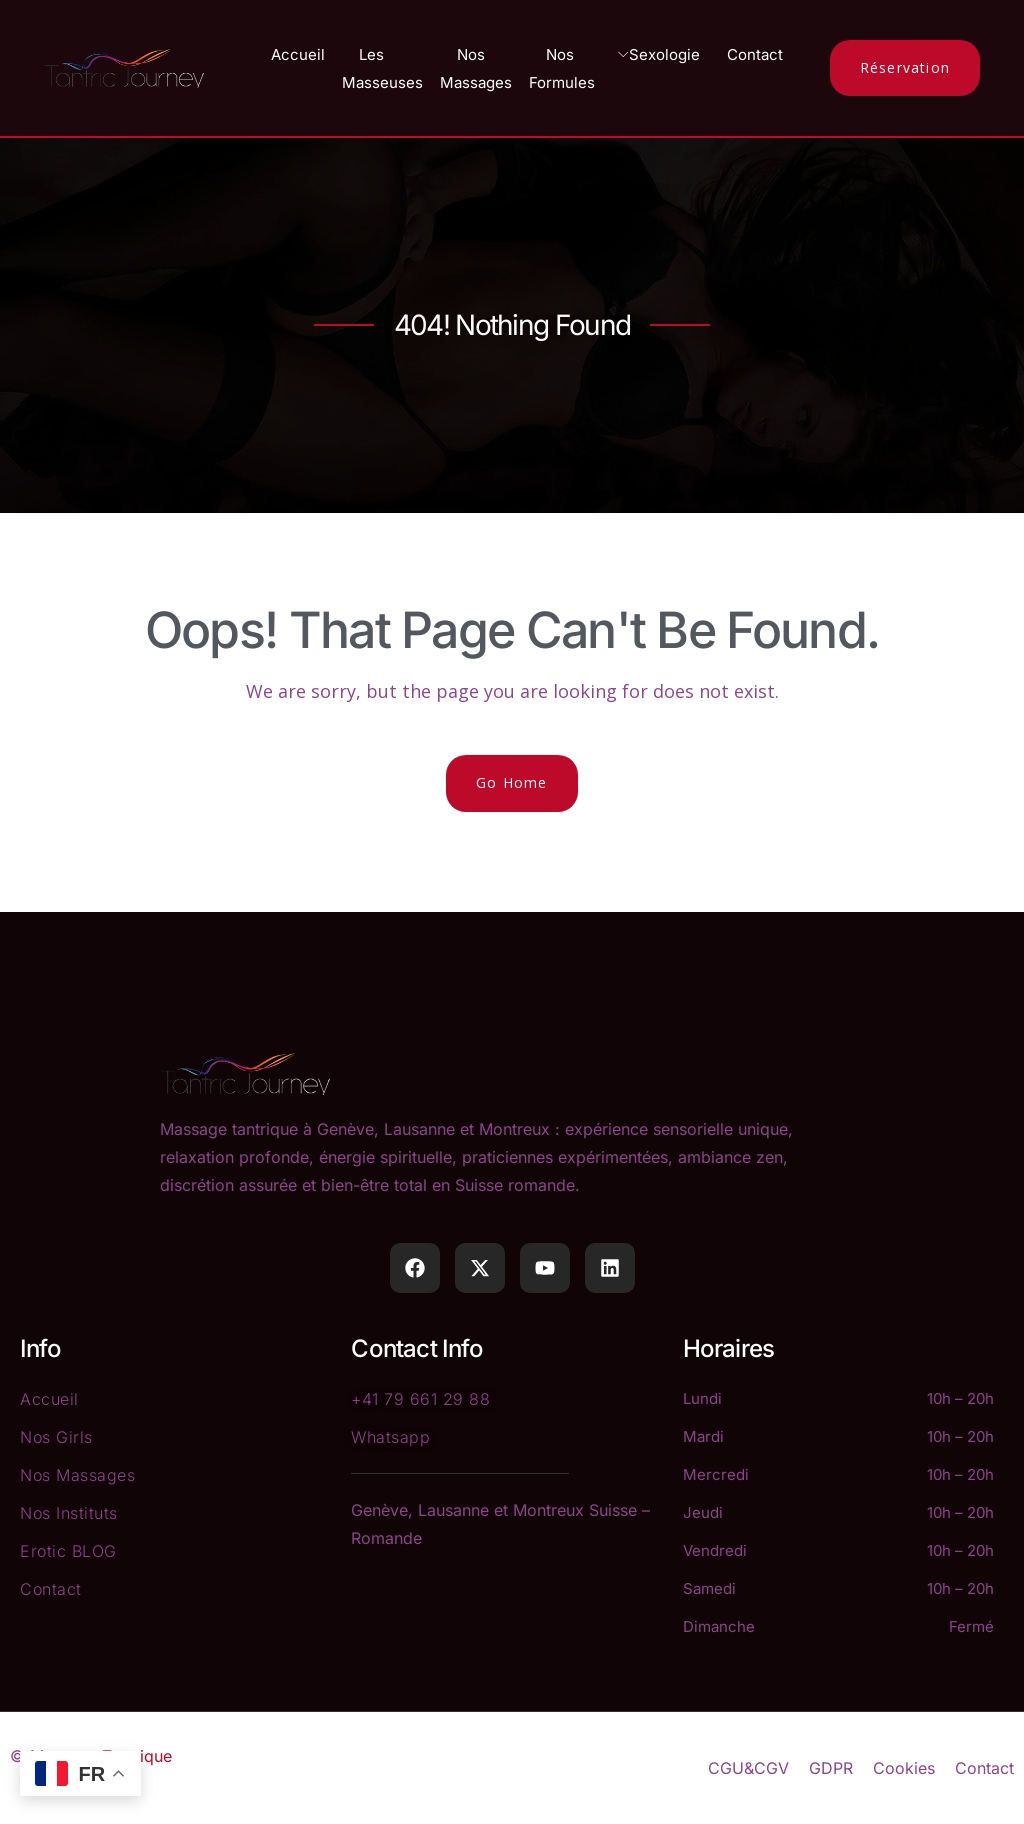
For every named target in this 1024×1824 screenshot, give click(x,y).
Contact (755, 54)
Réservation (905, 67)
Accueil (298, 54)
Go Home (511, 782)
